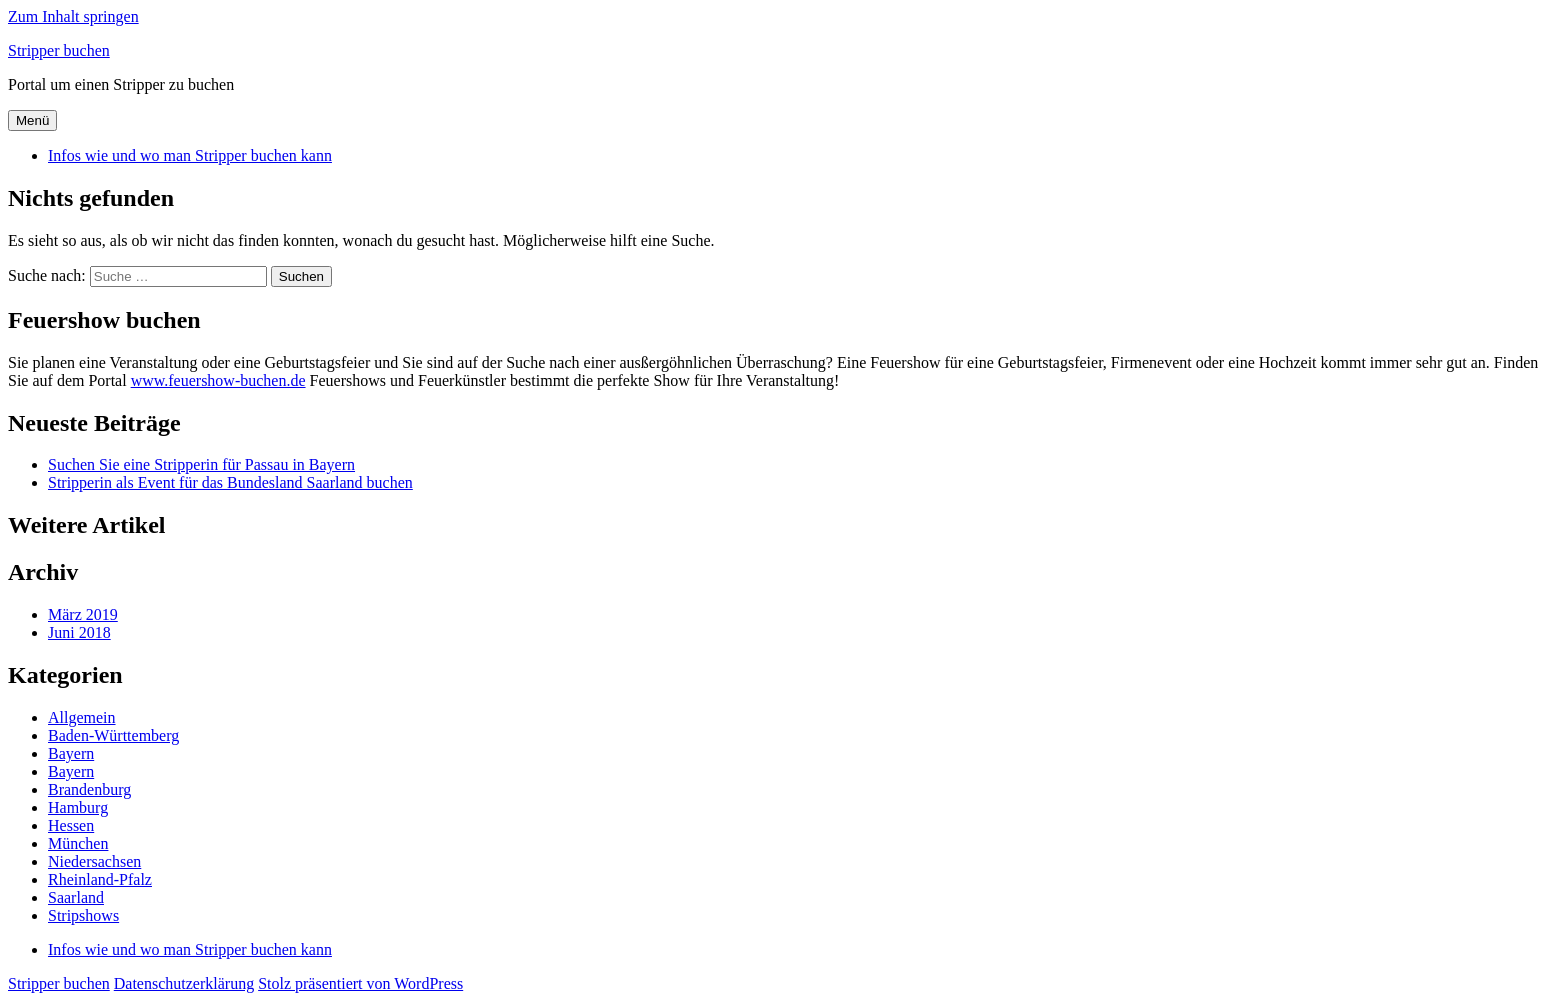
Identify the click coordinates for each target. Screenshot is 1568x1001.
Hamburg (78, 807)
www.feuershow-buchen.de (218, 380)
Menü (32, 120)
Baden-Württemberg (113, 735)
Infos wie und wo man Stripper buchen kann (190, 155)
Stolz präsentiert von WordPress (360, 983)
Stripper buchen (59, 50)
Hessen (71, 825)
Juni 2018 (79, 632)
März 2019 (83, 614)
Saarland (76, 897)
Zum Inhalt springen (73, 16)
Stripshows (83, 915)
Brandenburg (89, 789)
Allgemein (82, 717)
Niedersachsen (94, 861)
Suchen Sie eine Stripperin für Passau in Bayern (201, 464)
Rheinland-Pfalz (100, 879)
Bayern (71, 753)
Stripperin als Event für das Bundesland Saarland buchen (230, 482)
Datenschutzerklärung (184, 983)
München (78, 843)
